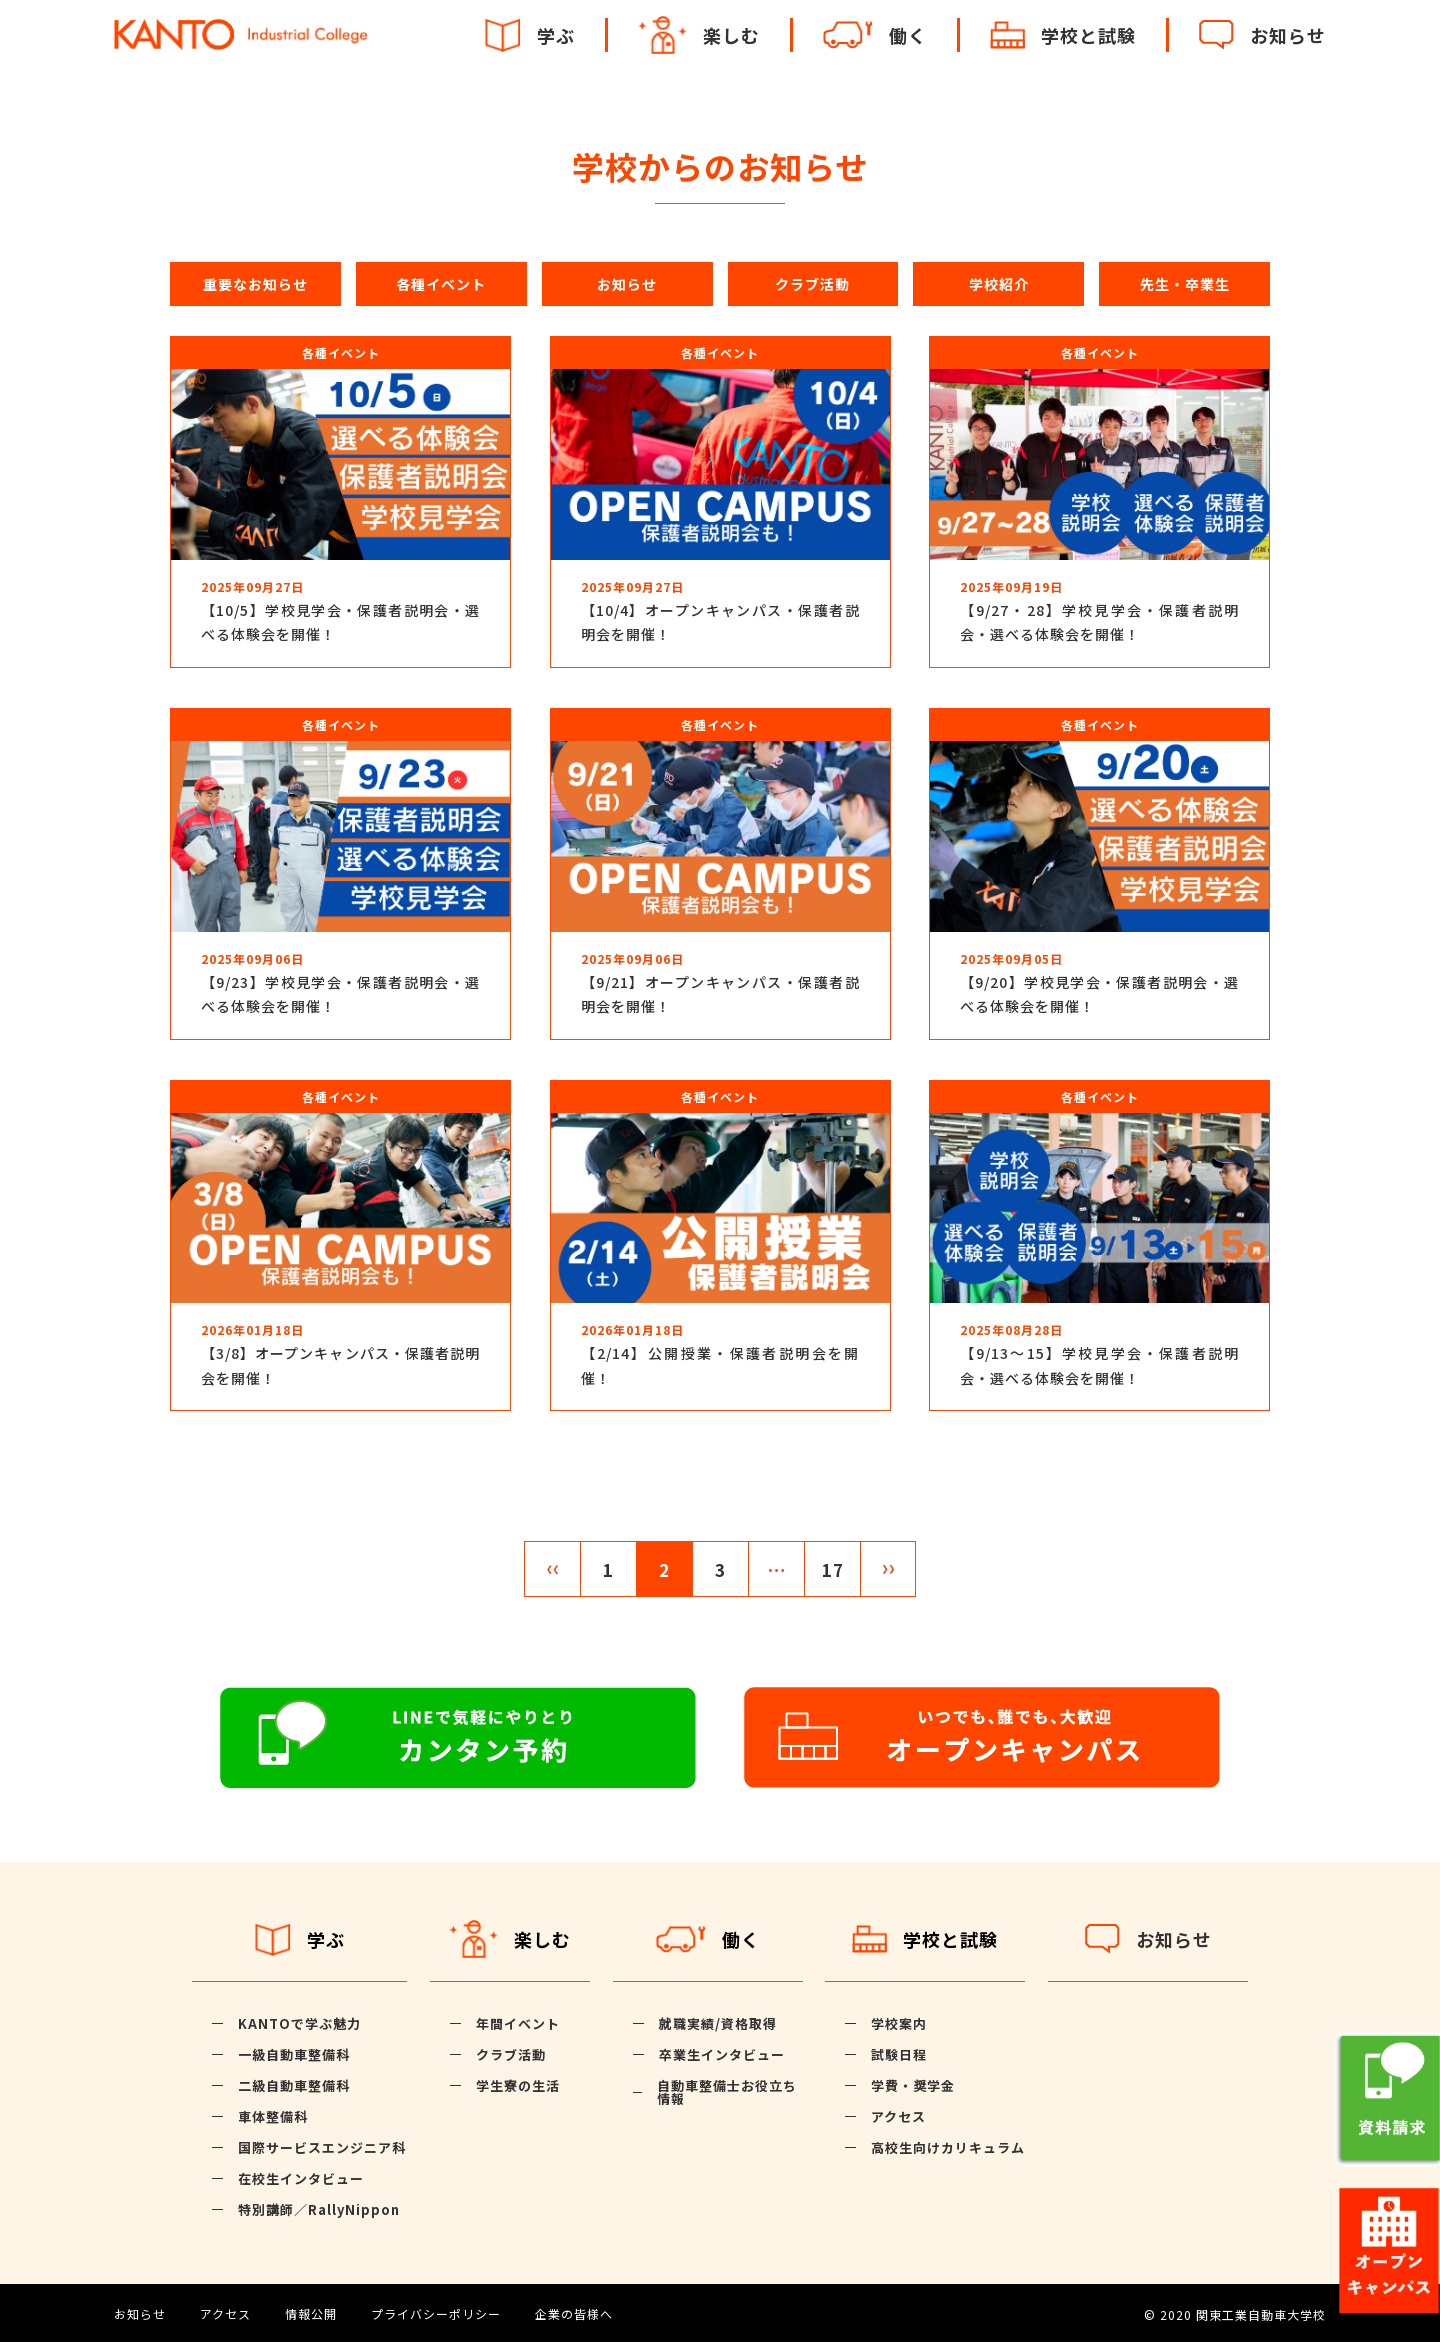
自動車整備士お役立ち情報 (727, 2092)
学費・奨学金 (913, 2085)
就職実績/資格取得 (718, 2023)
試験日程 (899, 2054)
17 (833, 1569)
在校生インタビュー (301, 2178)
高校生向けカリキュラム (948, 2147)
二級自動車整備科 (294, 2085)
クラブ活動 (812, 284)
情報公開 (311, 2313)
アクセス (898, 2116)
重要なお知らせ (255, 284)
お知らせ (627, 284)
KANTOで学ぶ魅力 (299, 2023)
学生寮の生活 (518, 2085)
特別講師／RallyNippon (319, 2209)
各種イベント (441, 284)
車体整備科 (273, 2116)
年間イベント (518, 2023)
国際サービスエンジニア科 (322, 2147)
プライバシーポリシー (436, 2313)
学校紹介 (999, 284)
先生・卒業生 (1185, 284)
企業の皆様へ (574, 2313)
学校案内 (899, 2023)
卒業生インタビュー (722, 2054)
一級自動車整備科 (294, 2054)
